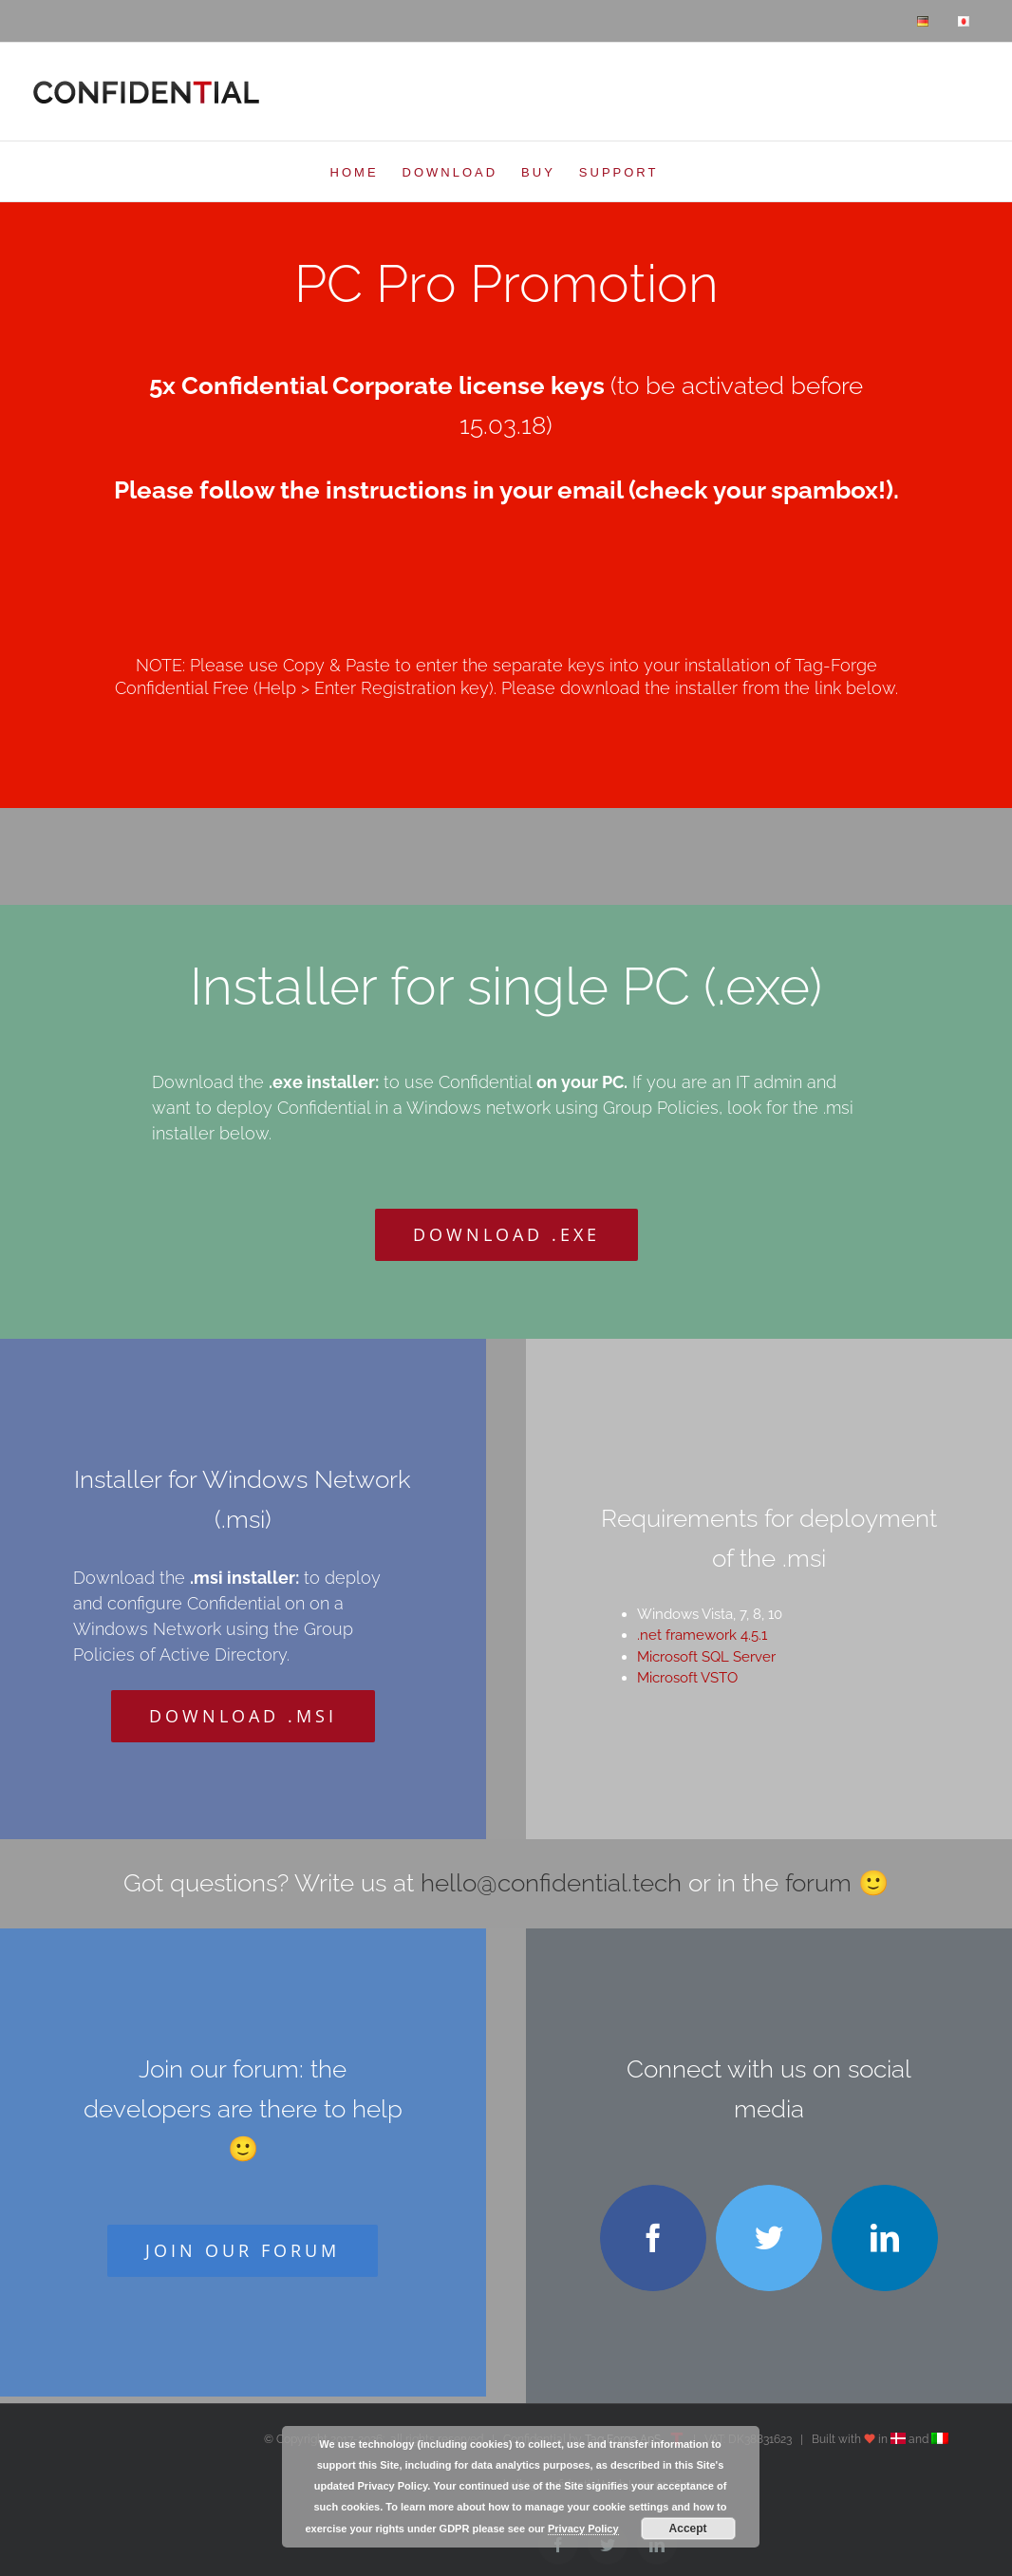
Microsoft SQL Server (706, 1656)
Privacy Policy (583, 2528)
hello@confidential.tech (551, 1883)
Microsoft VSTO (687, 1677)
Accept (688, 2528)
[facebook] (653, 2238)
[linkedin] (885, 2238)
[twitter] (769, 2238)
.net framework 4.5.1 (702, 1635)
